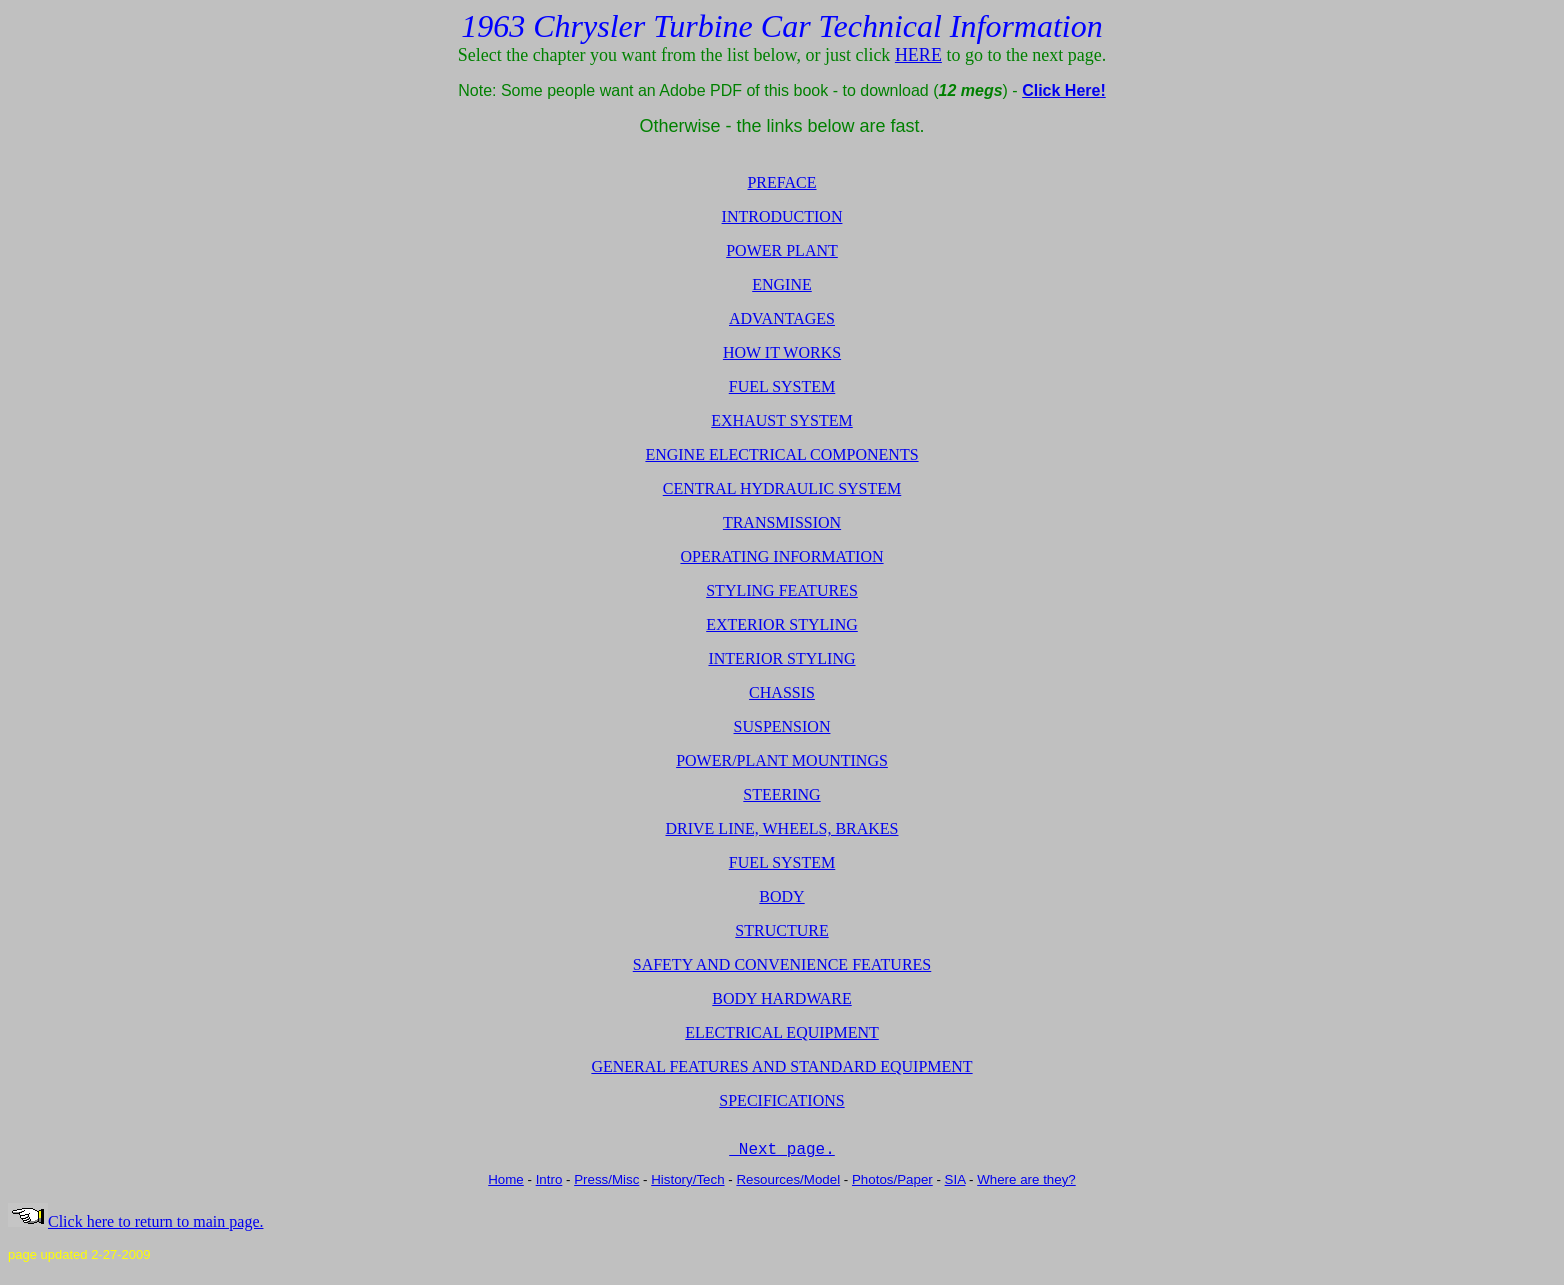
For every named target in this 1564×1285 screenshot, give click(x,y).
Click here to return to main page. (135, 1228)
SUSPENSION (782, 726)
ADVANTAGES (782, 318)
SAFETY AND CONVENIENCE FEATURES (782, 964)
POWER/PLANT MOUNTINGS (782, 760)
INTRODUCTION (782, 216)
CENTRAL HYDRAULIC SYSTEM (782, 488)
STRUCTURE (781, 930)
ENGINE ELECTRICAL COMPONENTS (781, 454)
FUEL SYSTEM (782, 386)
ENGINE (782, 284)
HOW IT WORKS (782, 352)
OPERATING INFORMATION (781, 556)
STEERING (781, 794)
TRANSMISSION (782, 522)
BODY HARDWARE (781, 998)
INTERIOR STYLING (781, 658)
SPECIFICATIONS (781, 1100)
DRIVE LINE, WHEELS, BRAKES (781, 828)
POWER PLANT (782, 250)
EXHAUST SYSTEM (782, 420)
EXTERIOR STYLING (782, 624)
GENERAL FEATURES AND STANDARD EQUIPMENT (781, 1066)
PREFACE (781, 182)
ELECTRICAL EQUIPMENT (782, 1032)
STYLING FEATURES (782, 590)
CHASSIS (782, 692)
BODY (781, 896)
